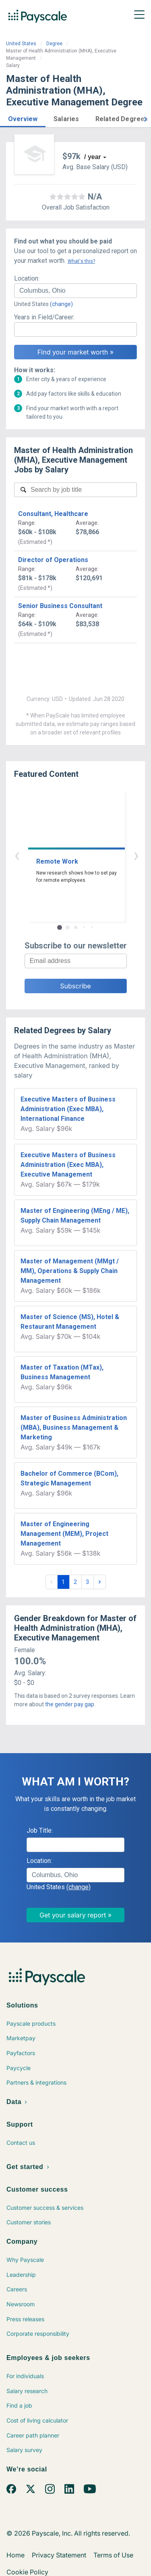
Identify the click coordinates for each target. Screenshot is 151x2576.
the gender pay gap (69, 1704)
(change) (61, 304)
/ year (92, 156)
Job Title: (40, 1830)
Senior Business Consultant (60, 606)
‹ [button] (66, 854)
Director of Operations (53, 560)
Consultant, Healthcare (53, 514)
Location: (26, 278)
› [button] (85, 854)
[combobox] (75, 290)
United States (21, 43)
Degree (54, 43)
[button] (23, 117)
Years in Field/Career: (44, 317)
